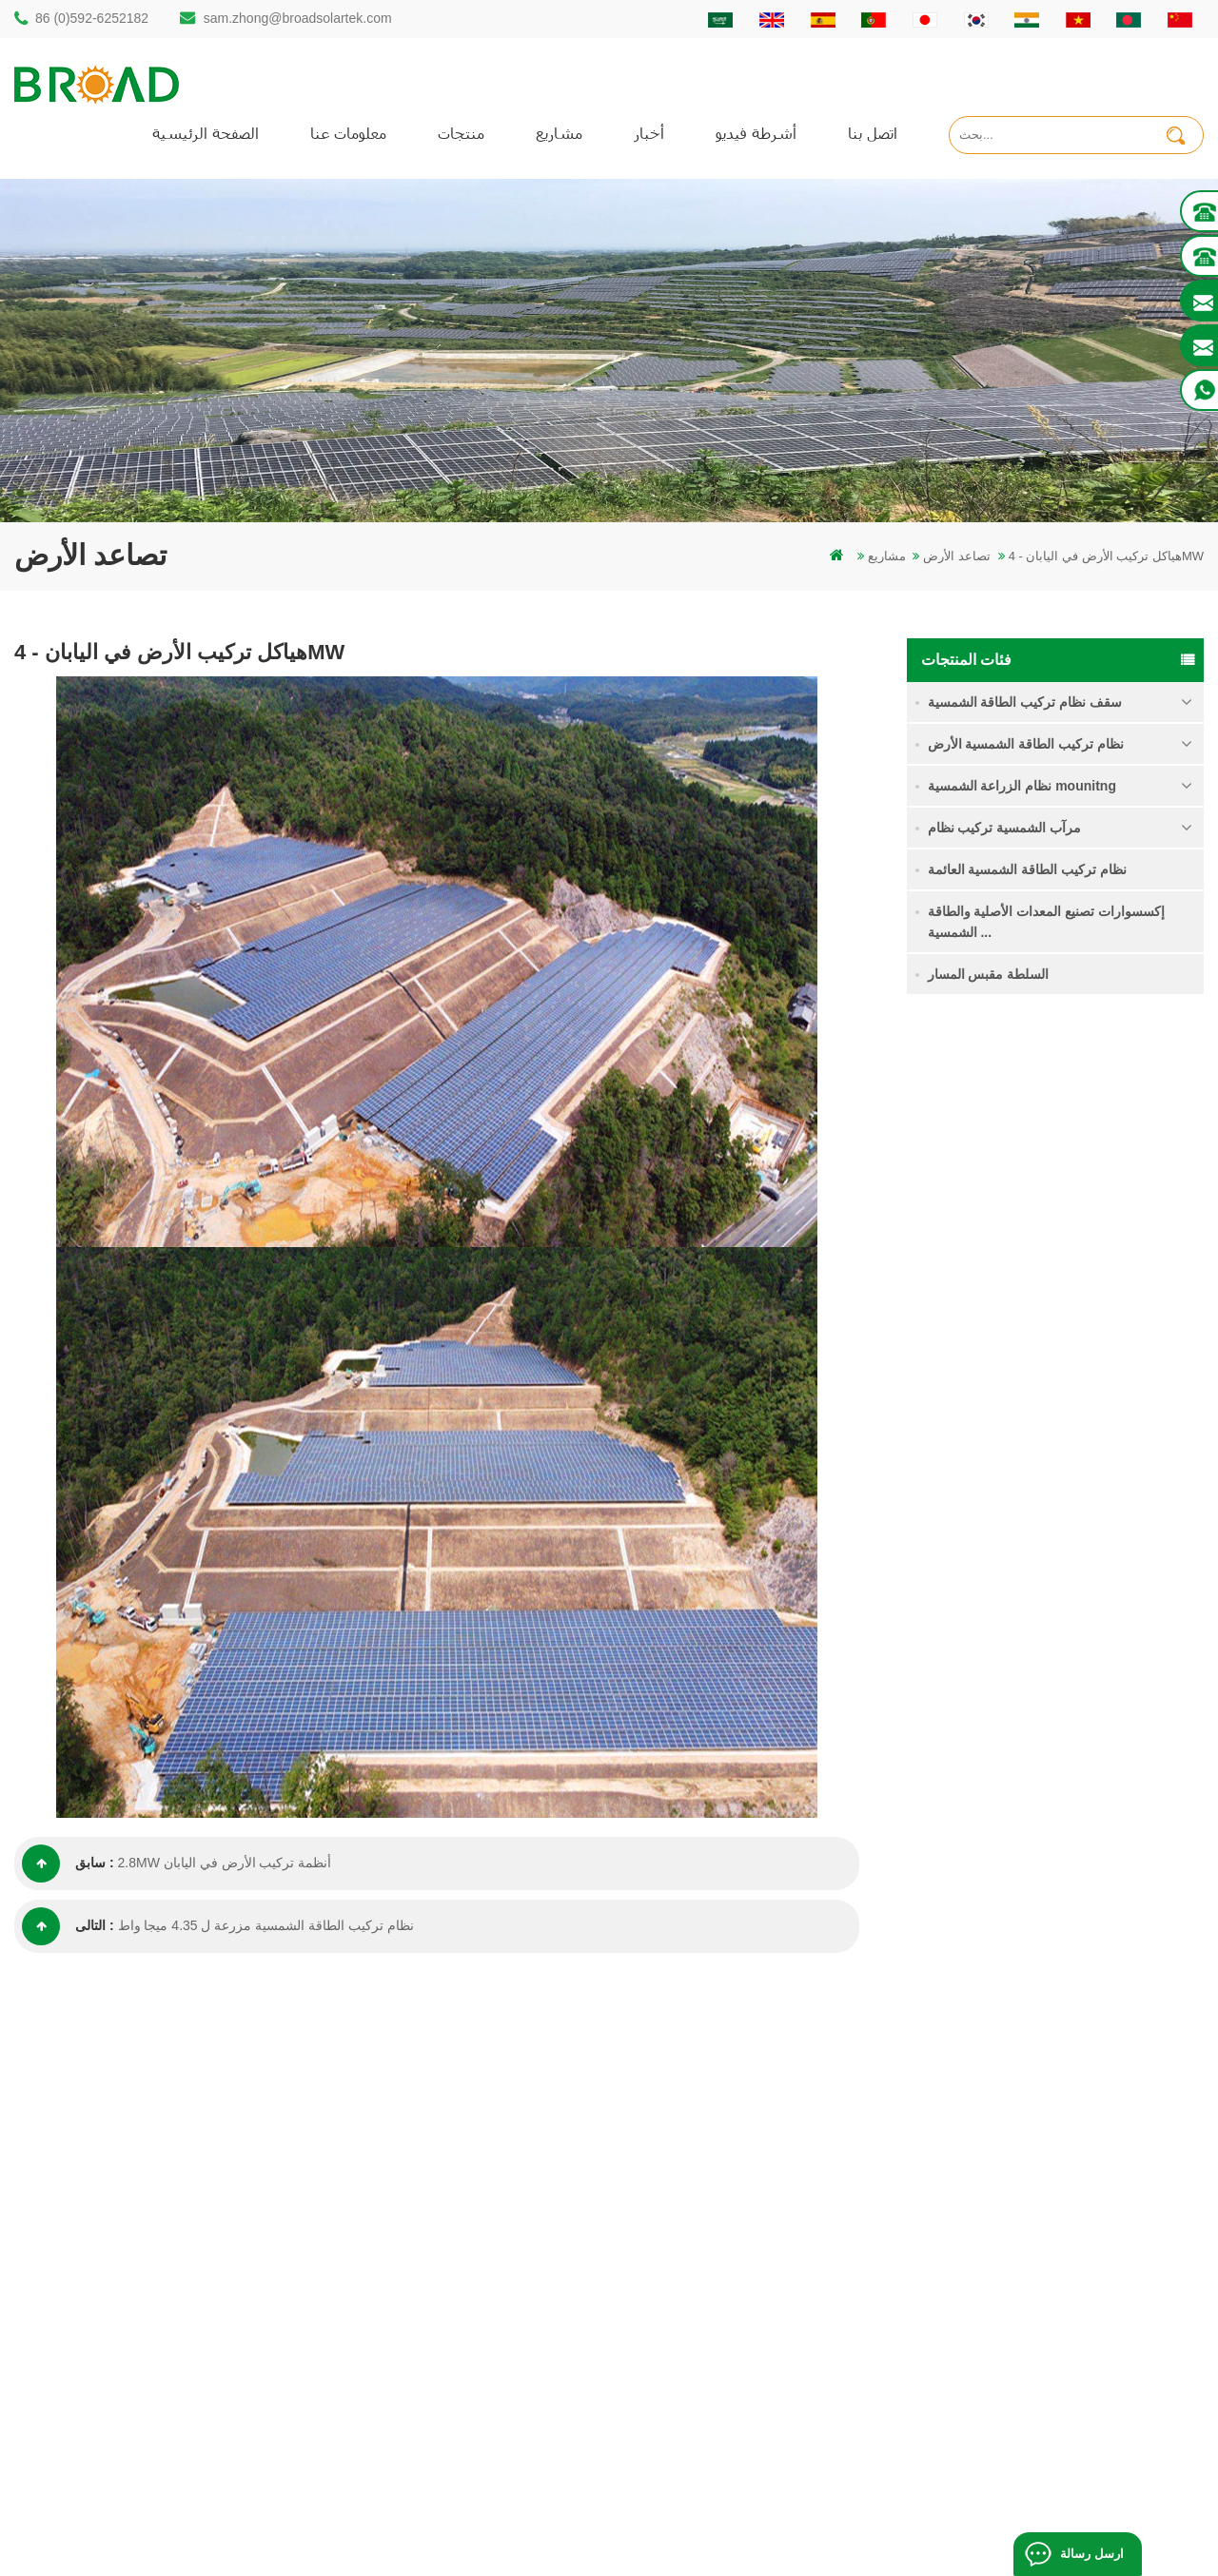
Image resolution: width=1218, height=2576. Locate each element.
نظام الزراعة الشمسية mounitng (1022, 785)
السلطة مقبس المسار (989, 974)
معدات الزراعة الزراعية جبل (467, 2380)
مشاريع (559, 133)
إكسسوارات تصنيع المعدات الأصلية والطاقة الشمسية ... (1047, 922)
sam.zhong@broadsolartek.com (298, 18)
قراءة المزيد (1079, 1178)
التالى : (68, 1926)
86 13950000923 (97, 2274)
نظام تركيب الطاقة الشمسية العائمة (1028, 869)
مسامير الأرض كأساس (453, 2413)
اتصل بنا (872, 133)
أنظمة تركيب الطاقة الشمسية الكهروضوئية (507, 2251)
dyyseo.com (939, 2533)
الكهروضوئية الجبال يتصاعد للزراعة (485, 2316)
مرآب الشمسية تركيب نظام (1005, 827)
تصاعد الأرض (957, 556)
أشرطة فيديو (756, 133)
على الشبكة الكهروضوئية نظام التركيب (495, 2283)
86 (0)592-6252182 (91, 18)
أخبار (649, 133)
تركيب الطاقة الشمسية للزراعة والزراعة (500, 2348)
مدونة (719, 2251)
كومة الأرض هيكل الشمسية (466, 2154)
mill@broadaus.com (105, 2350)
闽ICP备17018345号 (756, 2533)
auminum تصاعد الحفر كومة (468, 2186)
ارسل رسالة (1091, 2554)
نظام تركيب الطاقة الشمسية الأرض (1026, 743)
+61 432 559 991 (97, 2390)
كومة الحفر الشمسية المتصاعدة (478, 2122)
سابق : (68, 1863)
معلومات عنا (348, 133)
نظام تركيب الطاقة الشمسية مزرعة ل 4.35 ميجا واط (266, 1926)
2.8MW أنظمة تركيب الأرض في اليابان (225, 1863)
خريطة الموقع (740, 2283)
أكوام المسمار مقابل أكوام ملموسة (487, 2219)
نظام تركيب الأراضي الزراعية (1098, 1244)
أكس (717, 2316)
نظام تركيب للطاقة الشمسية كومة (1094, 1137)
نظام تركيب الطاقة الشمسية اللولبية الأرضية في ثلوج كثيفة (1109, 1354)
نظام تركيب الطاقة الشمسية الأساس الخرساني (1118, 1459)
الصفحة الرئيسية (205, 133)
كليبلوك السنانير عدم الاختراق (1098, 1567)
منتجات (461, 133)
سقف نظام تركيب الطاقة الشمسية (1025, 702)
